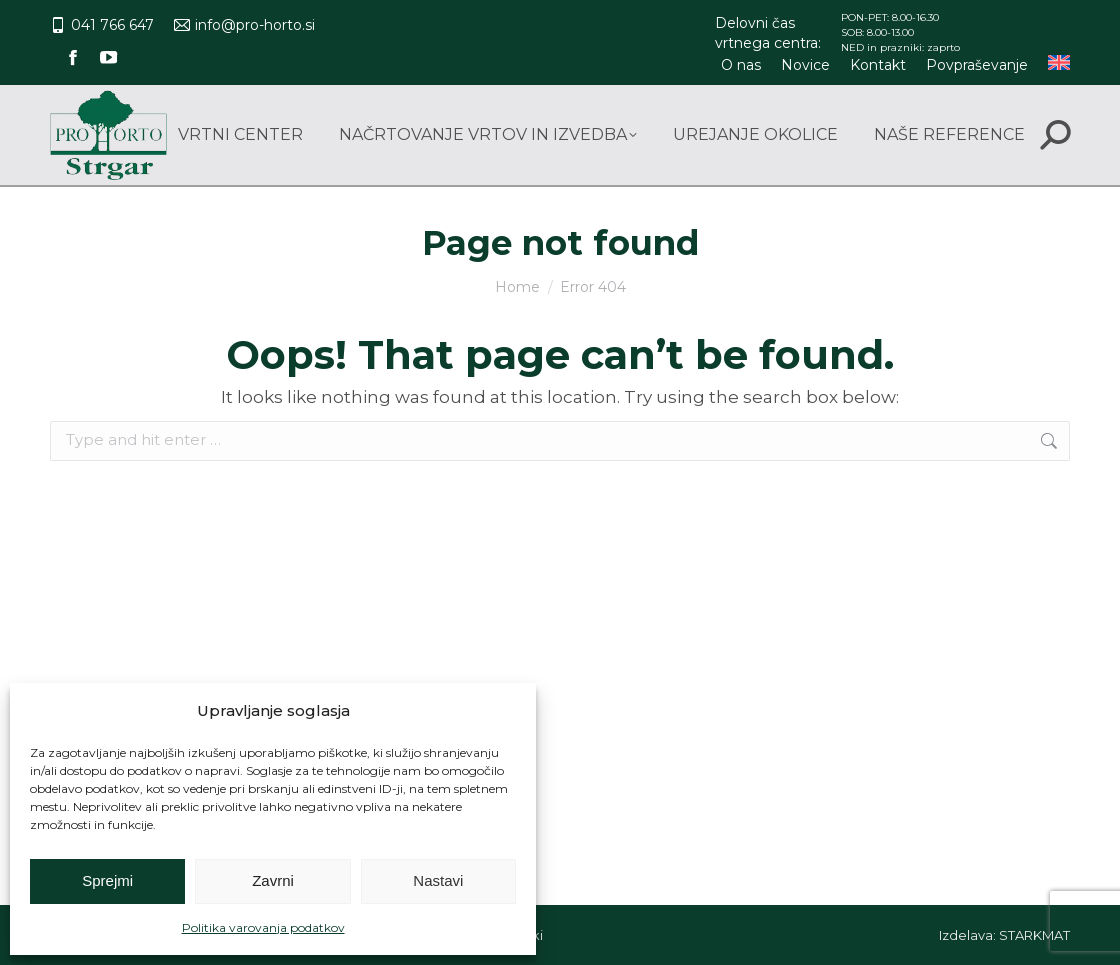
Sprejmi (107, 880)
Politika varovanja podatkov (263, 927)
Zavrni (273, 880)
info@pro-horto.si (244, 25)
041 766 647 (102, 25)
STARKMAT (1034, 935)
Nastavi (438, 880)
